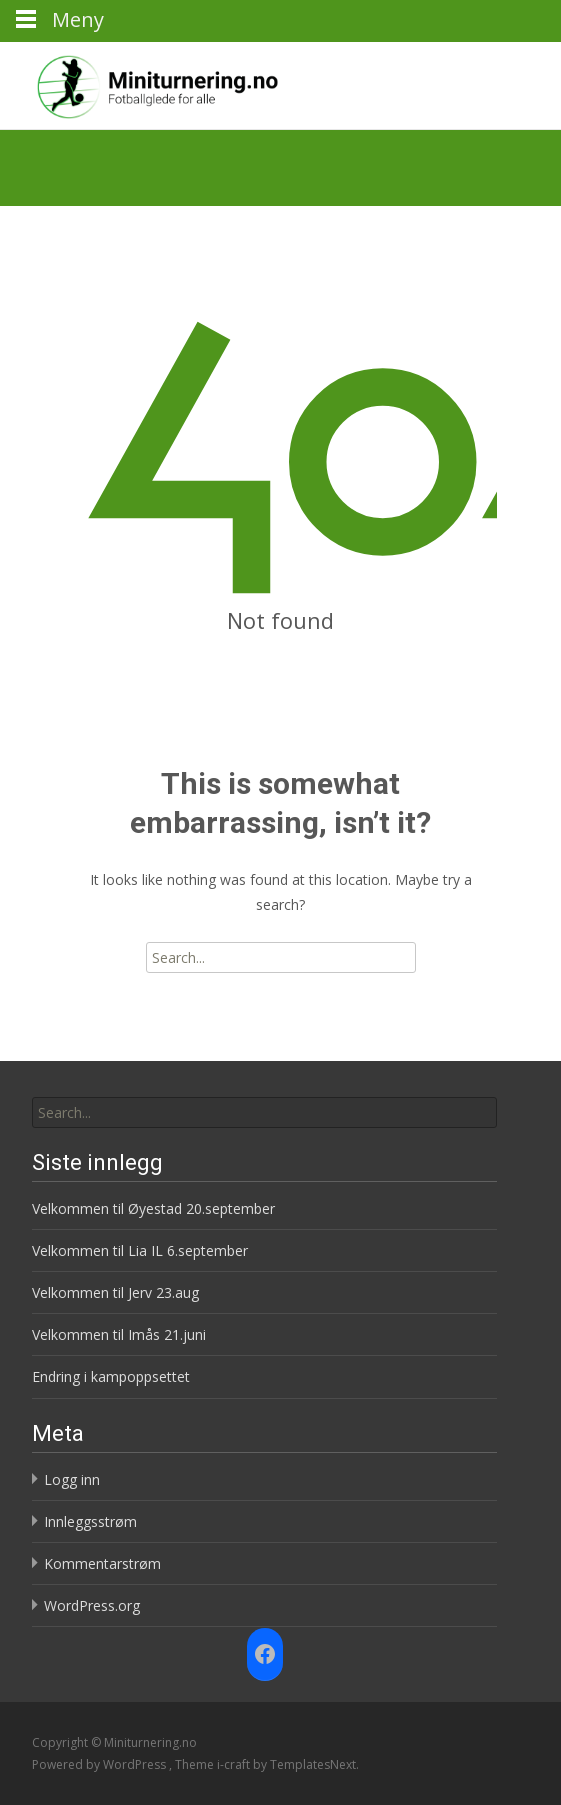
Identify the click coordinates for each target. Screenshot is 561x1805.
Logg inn (72, 1479)
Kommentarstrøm (102, 1563)
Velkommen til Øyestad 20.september (153, 1208)
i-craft (235, 1764)
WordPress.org (92, 1605)
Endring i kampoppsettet (111, 1376)
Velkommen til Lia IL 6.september (140, 1250)
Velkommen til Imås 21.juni (119, 1334)
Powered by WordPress (100, 1764)
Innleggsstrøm (90, 1521)
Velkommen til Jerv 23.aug (115, 1292)
